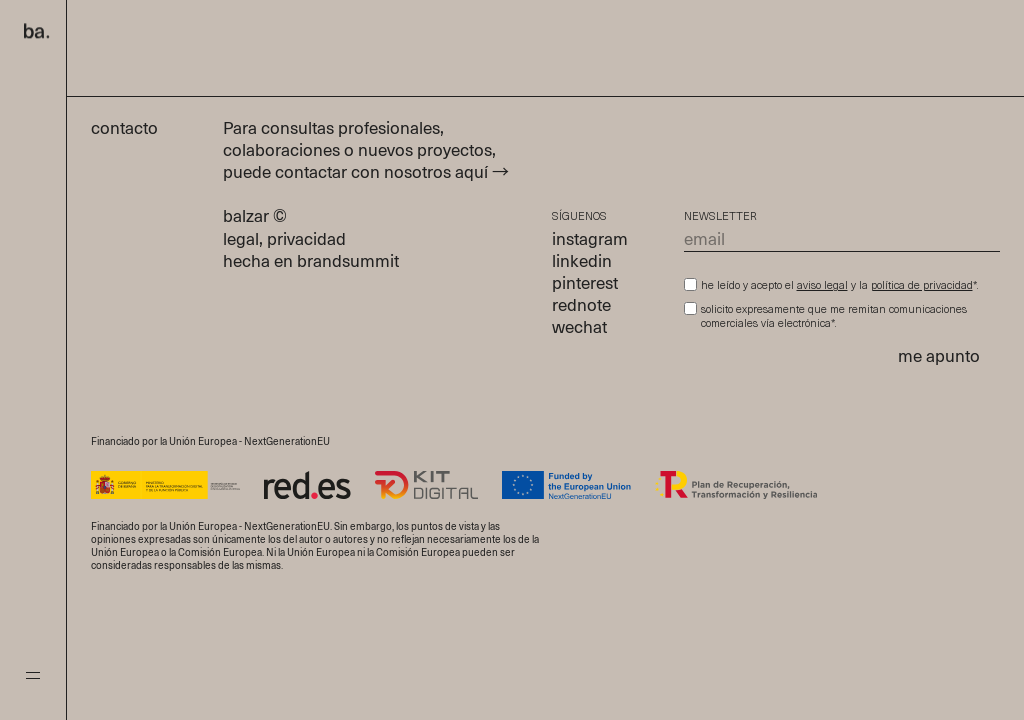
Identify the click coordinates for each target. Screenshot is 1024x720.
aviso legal (822, 286)
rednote (581, 306)
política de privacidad (922, 286)
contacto (135, 129)
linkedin (582, 262)
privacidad (306, 240)
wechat (579, 328)
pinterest (585, 284)
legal (241, 240)
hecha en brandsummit (311, 262)
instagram (590, 240)
